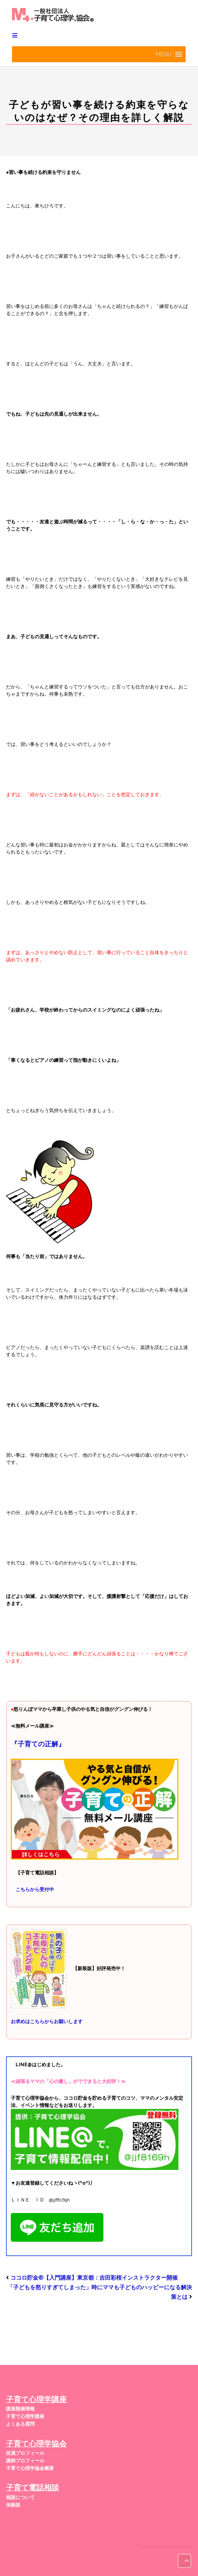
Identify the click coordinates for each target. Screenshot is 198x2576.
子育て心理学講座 (25, 2416)
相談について (20, 2497)
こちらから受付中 (35, 1889)
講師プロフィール (25, 2461)
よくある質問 (20, 2424)
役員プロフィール (25, 2453)
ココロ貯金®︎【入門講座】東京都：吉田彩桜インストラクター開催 (94, 2277)
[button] (164, 54)
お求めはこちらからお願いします (47, 2021)
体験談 (13, 2505)
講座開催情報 (20, 2409)
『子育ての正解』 (38, 1744)
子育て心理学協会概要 (30, 2468)
